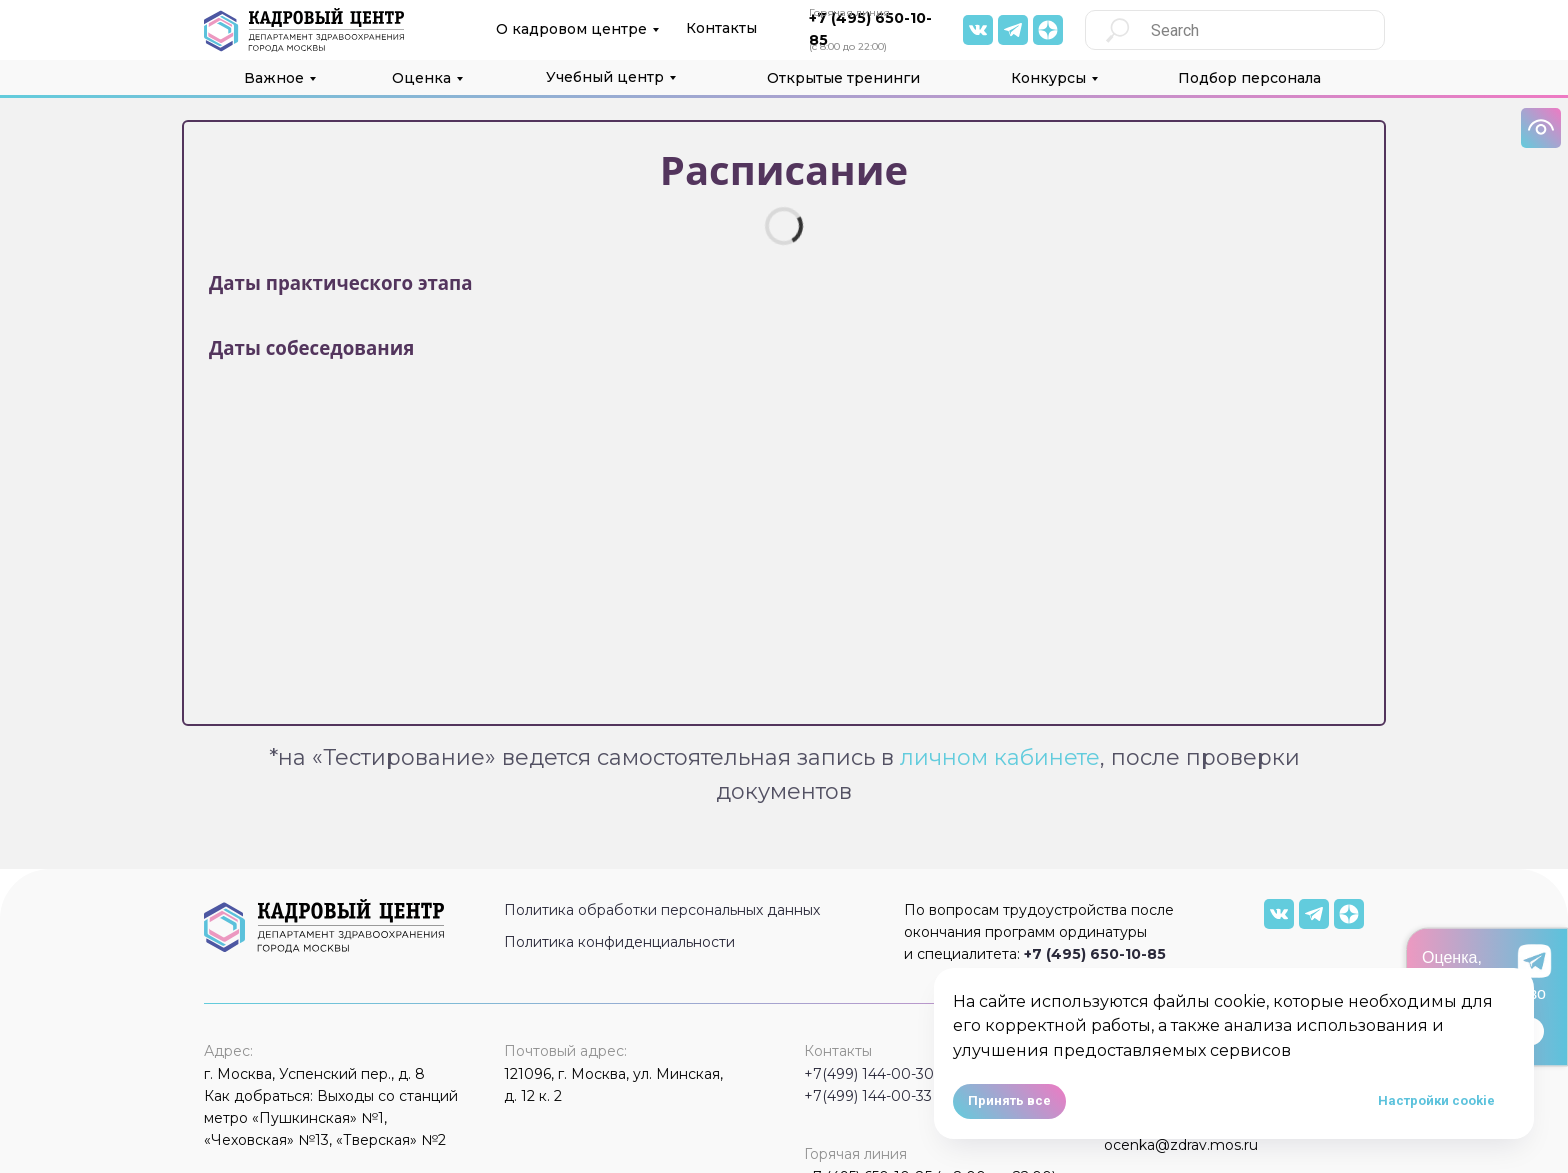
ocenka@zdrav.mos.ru (1181, 1145)
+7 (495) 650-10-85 (1095, 954)
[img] (978, 30)
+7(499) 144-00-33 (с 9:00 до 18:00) (929, 1096)
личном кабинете (1000, 757)
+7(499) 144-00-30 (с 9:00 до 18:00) (930, 1074)
